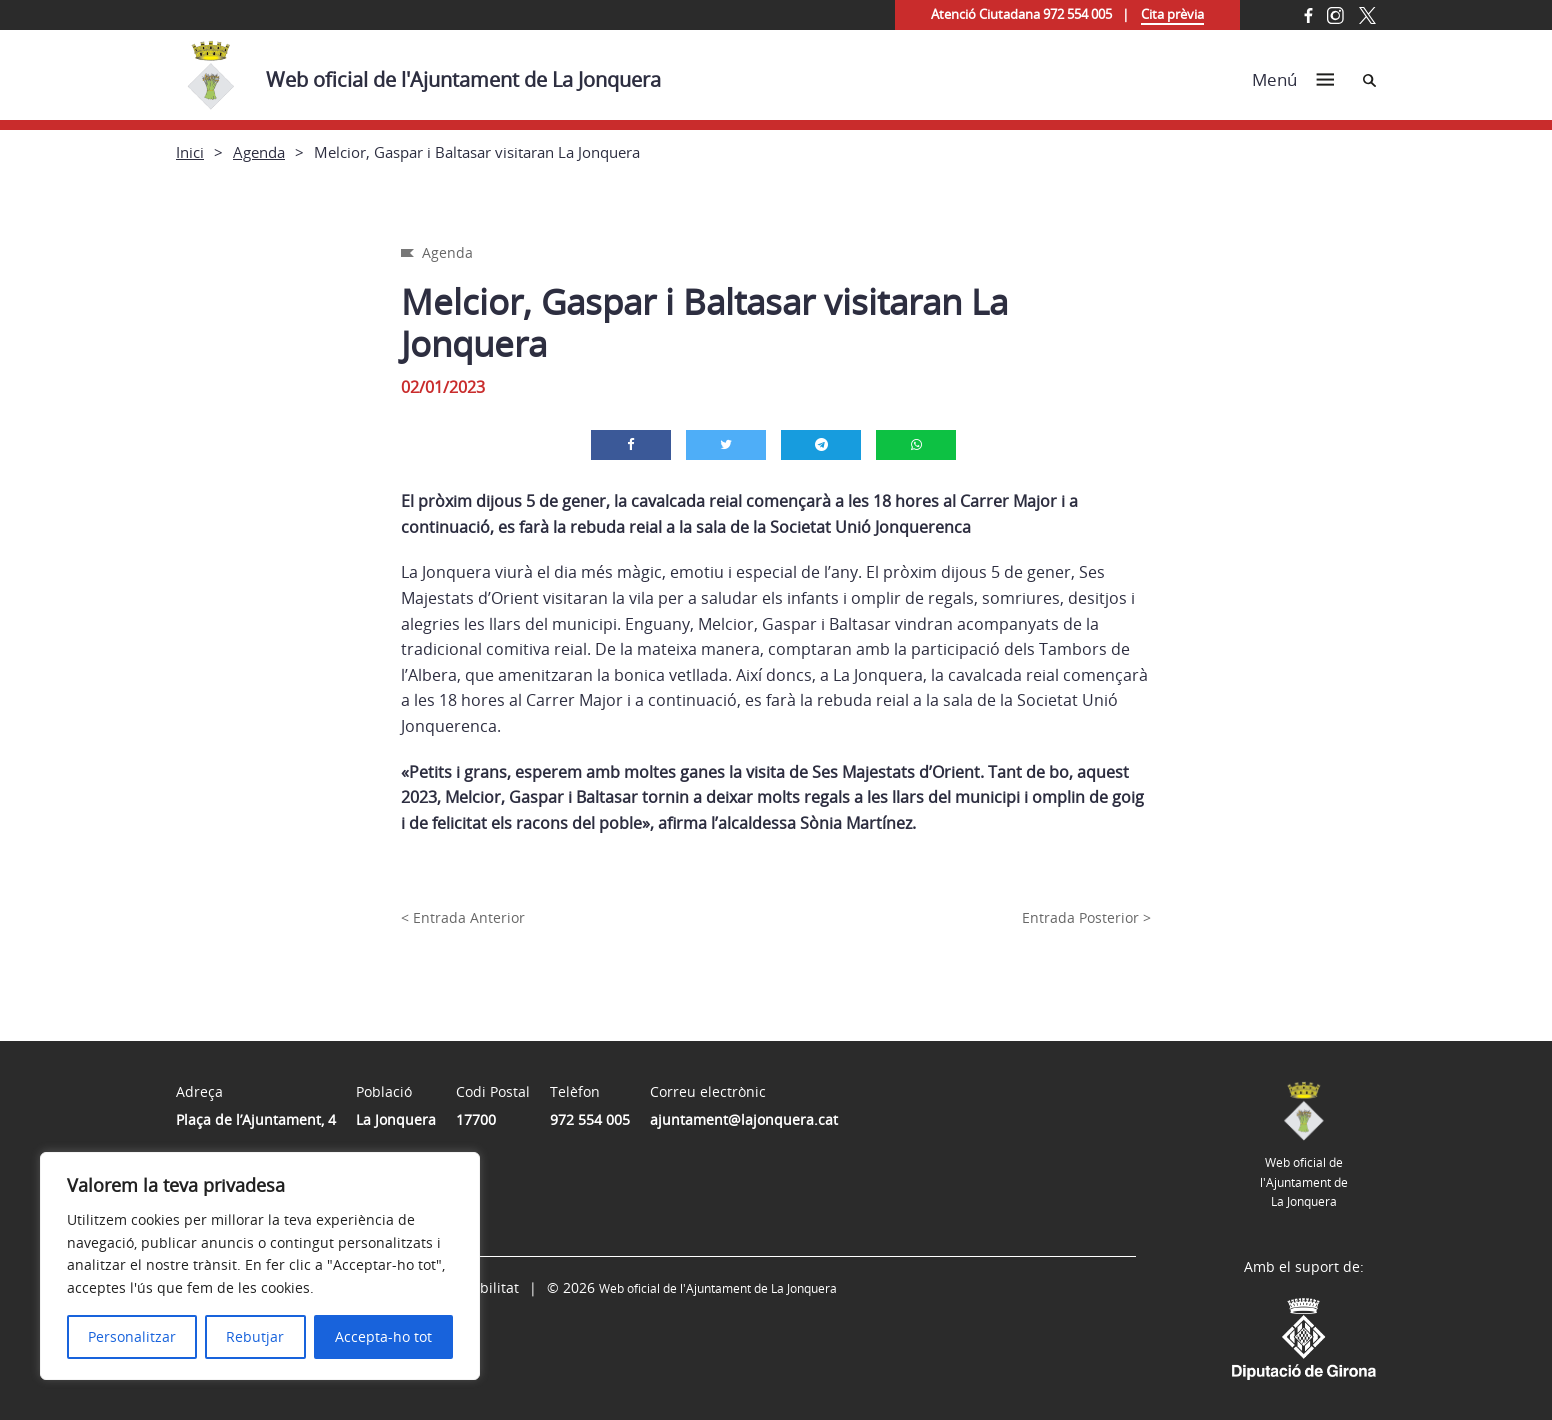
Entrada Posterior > (1086, 917)
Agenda (259, 152)
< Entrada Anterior (463, 917)
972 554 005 (590, 1119)
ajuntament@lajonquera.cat (744, 1119)
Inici (190, 152)
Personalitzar (132, 1336)
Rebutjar (255, 1336)
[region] (260, 1266)
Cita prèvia (1172, 14)
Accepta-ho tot (383, 1336)
